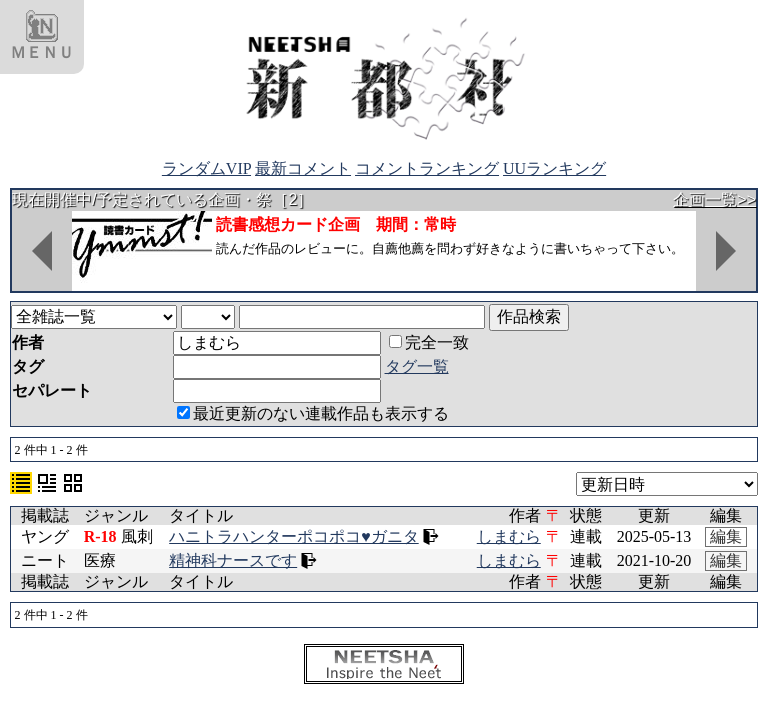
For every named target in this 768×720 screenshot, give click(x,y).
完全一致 (429, 342)
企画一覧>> (714, 199)
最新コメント (303, 168)
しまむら (509, 536)
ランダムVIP (206, 168)
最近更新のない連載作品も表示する (313, 413)
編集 (726, 536)
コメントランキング (427, 168)
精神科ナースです (233, 560)
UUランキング (554, 168)
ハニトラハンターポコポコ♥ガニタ (294, 536)
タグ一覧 (417, 366)
